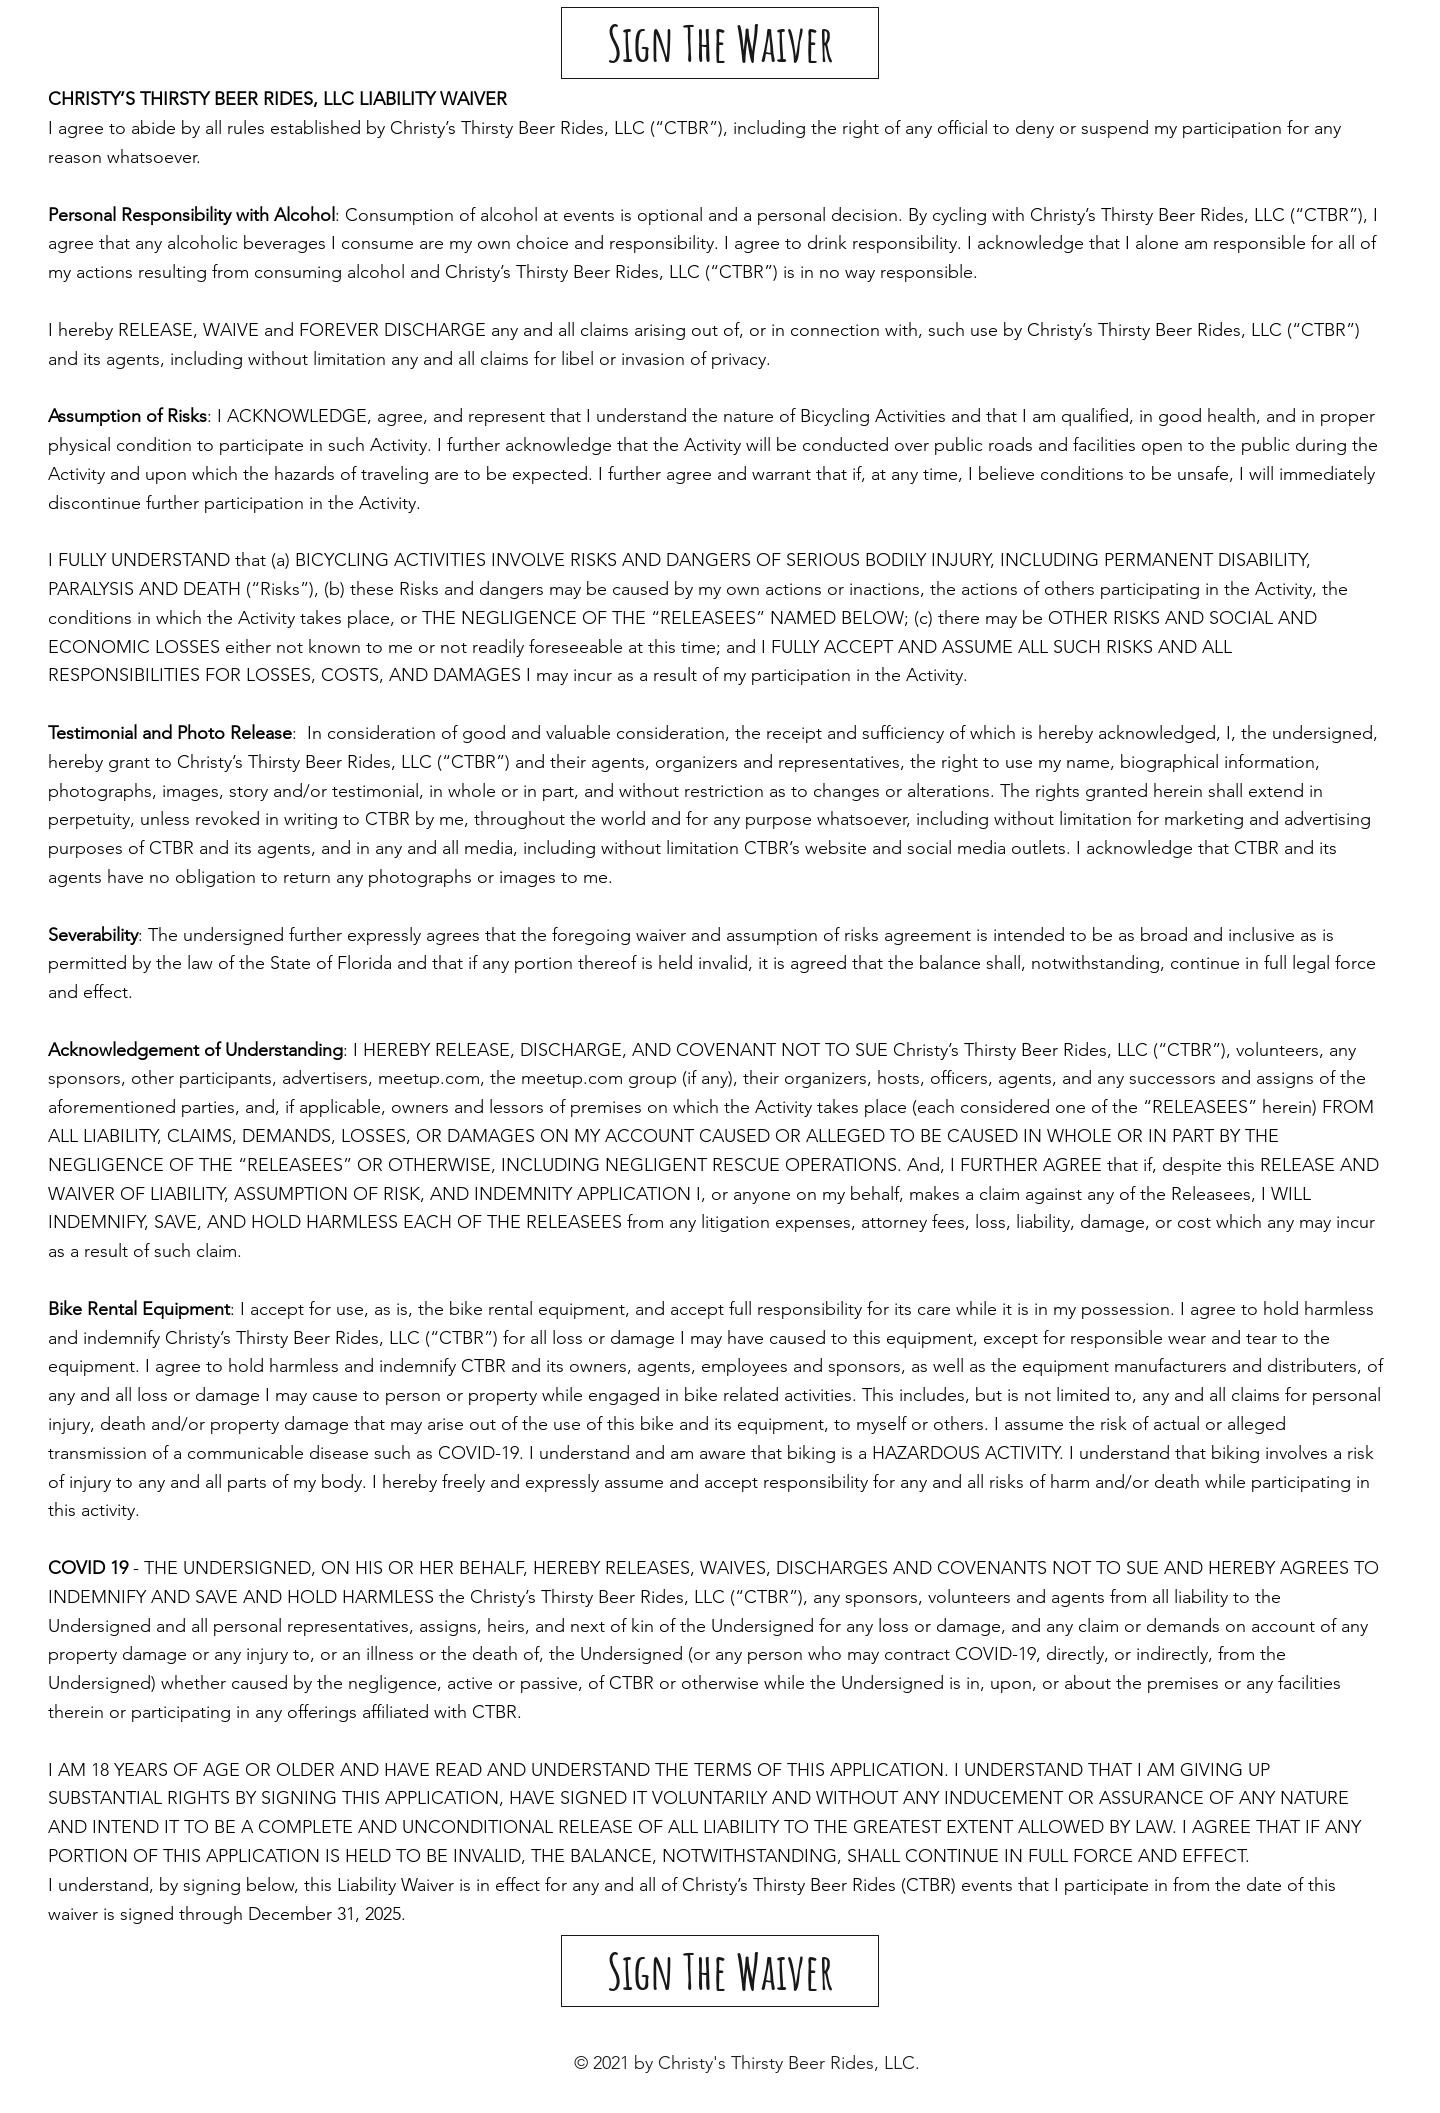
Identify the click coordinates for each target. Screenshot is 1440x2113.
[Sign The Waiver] (720, 43)
